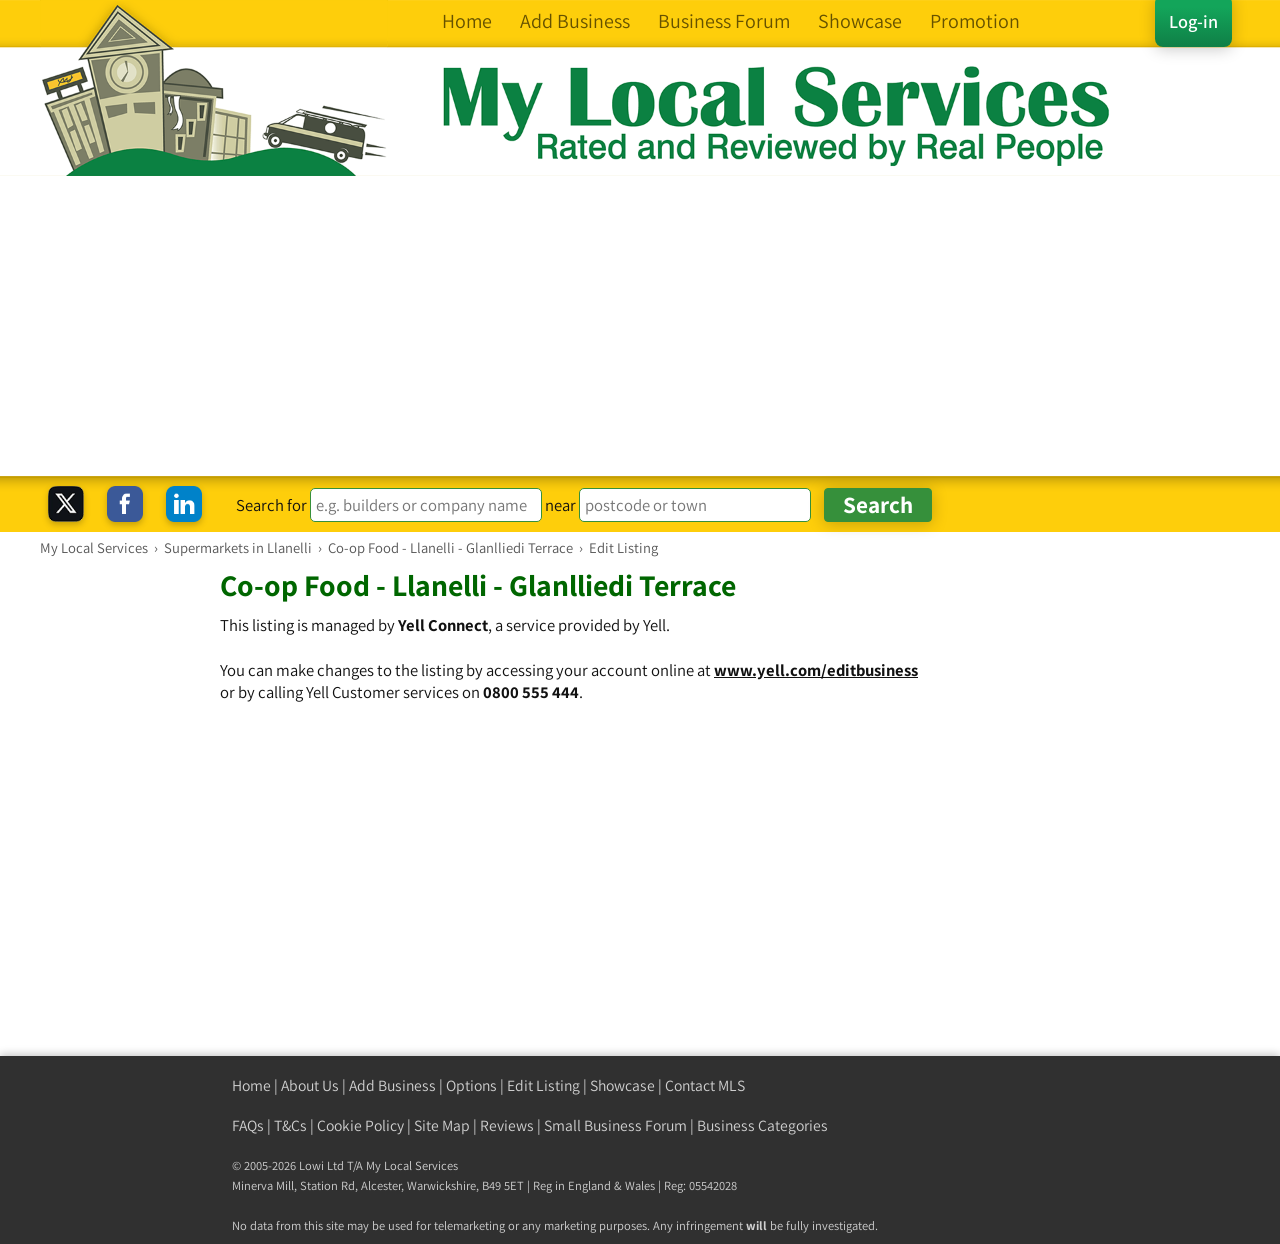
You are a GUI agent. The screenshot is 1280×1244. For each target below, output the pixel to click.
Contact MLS (705, 1085)
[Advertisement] (640, 326)
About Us (310, 1085)
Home (251, 1085)
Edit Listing (543, 1085)
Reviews (507, 1125)
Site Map (442, 1125)
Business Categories (762, 1125)
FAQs (248, 1125)
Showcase (622, 1085)
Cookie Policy (360, 1125)
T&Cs (290, 1125)
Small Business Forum (615, 1125)
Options (471, 1085)
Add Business (392, 1085)
